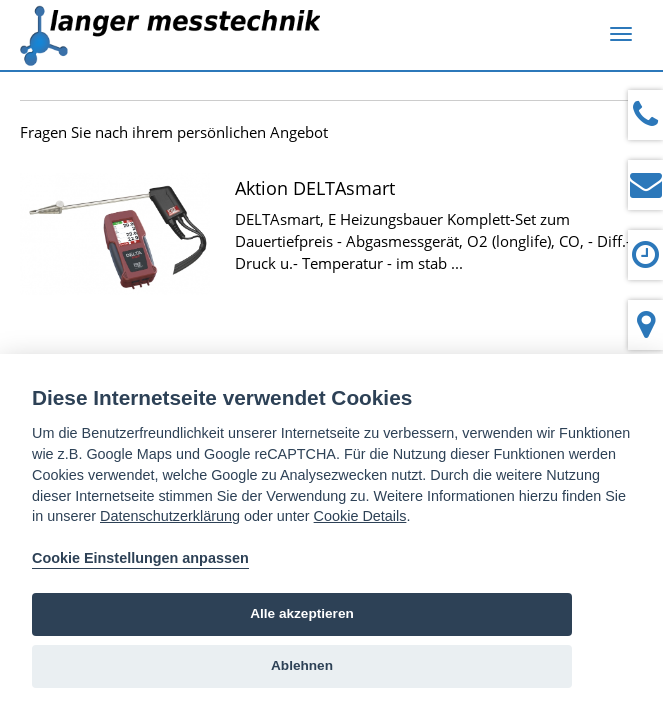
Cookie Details (360, 516)
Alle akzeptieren (302, 613)
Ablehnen (302, 665)
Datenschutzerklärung (170, 516)
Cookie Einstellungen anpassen (140, 558)
